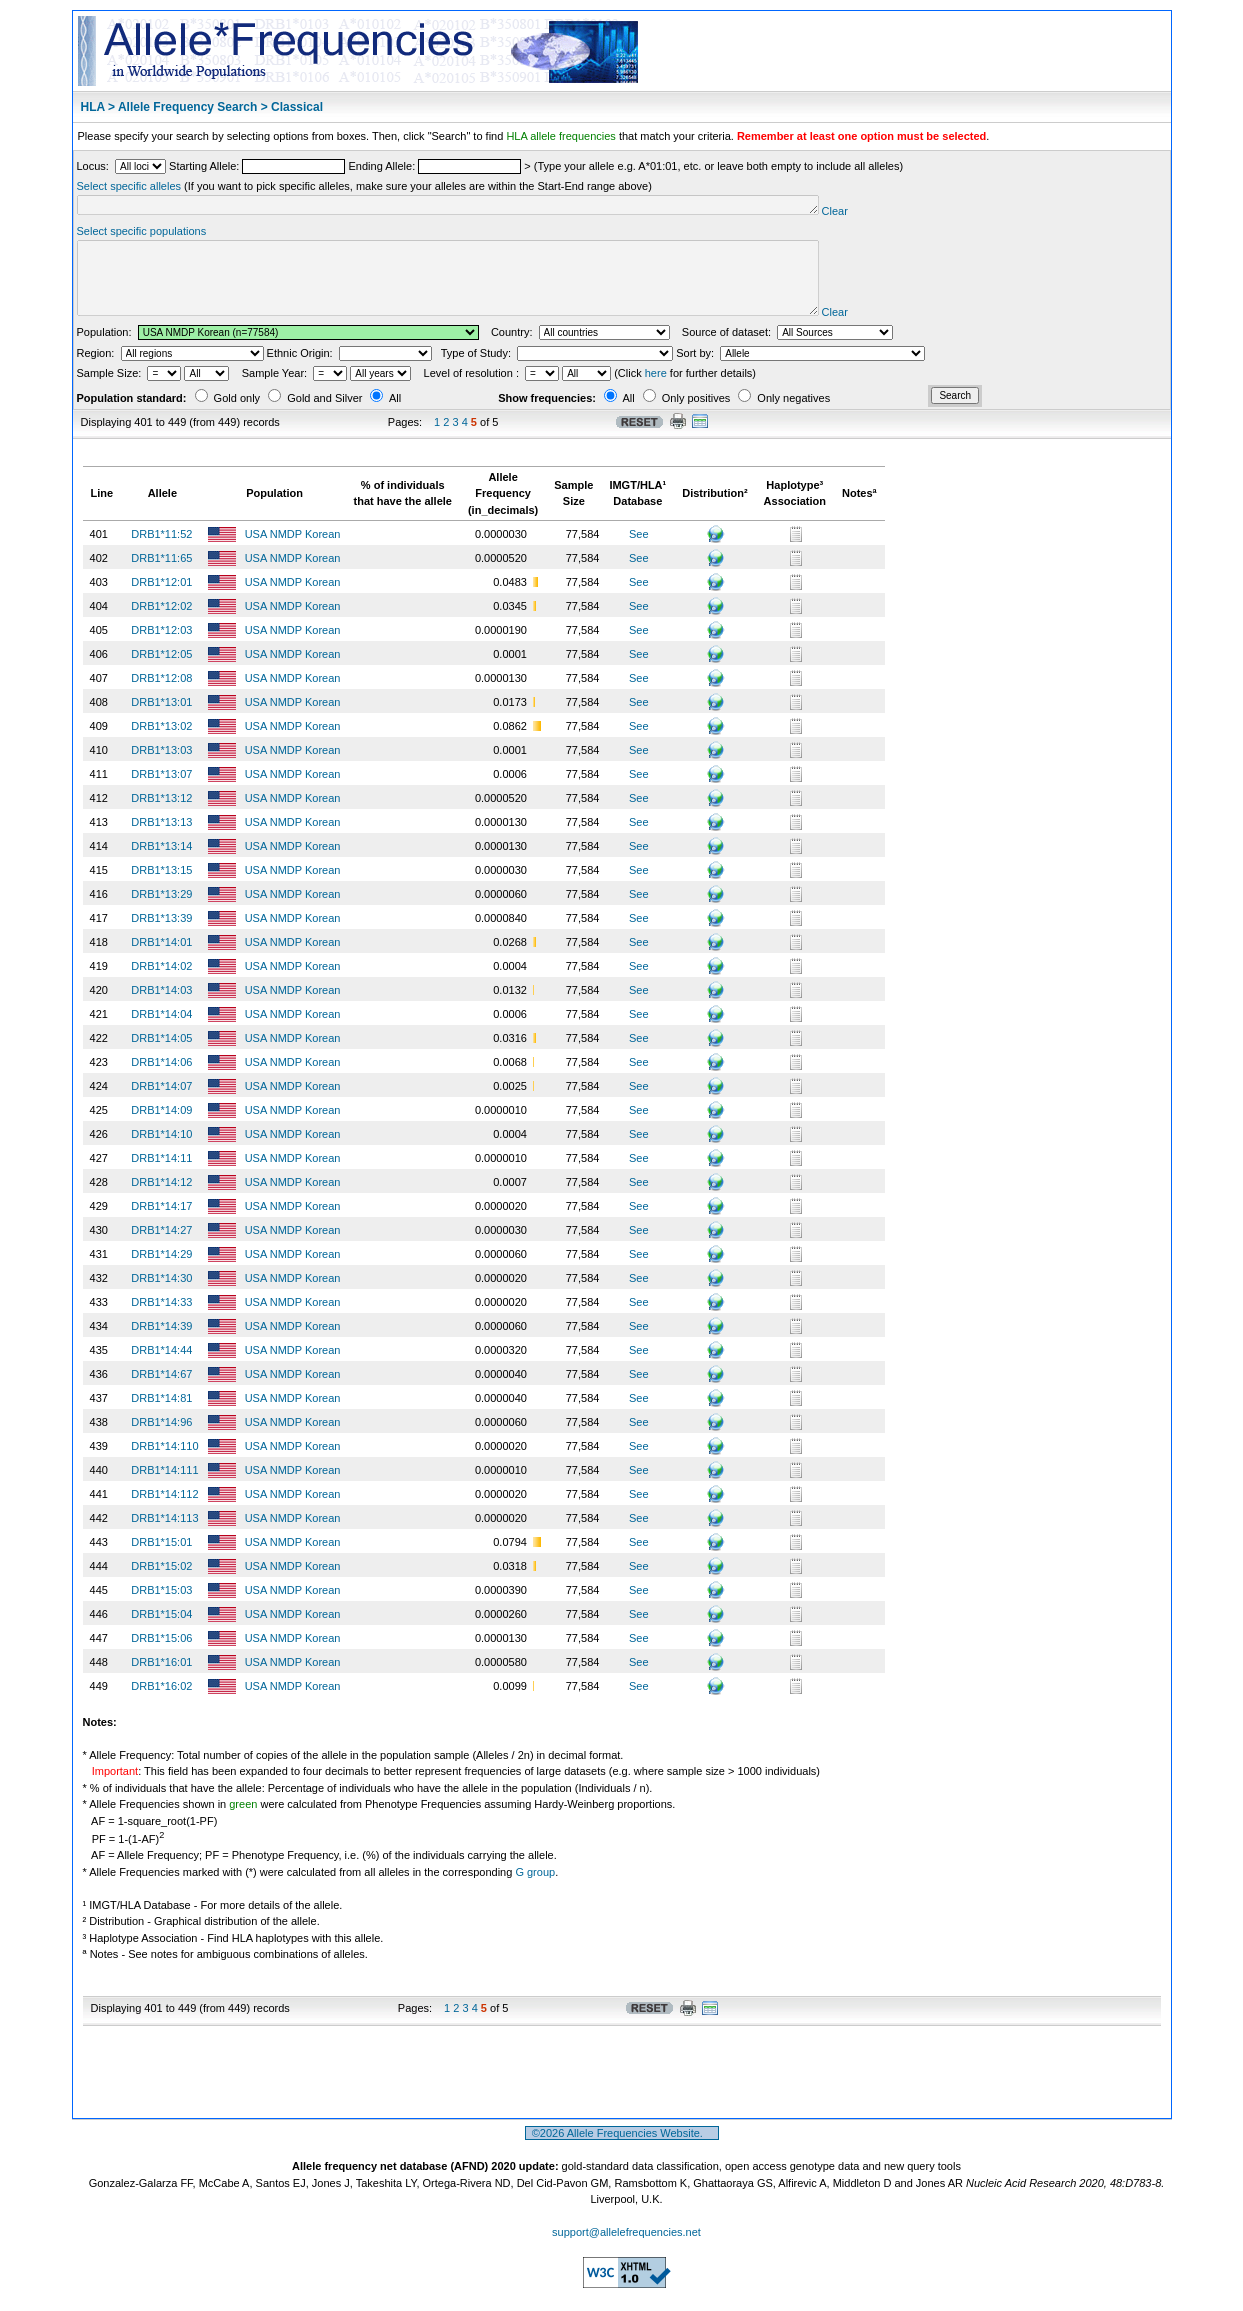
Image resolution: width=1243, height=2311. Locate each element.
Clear (914, 214)
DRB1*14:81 (161, 1416)
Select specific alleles (129, 186)
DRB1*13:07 (161, 792)
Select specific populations (142, 234)
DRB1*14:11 (161, 1176)
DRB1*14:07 (161, 1104)
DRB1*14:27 (161, 1248)
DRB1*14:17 (161, 1224)
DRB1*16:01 (161, 1680)
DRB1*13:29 (161, 912)
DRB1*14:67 (161, 1392)
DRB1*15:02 (161, 1584)
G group (535, 1890)
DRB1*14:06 (161, 1080)
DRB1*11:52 (161, 552)
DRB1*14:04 (161, 1032)
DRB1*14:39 (161, 1344)
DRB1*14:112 (164, 1512)
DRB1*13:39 (161, 936)
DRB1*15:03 (161, 1608)
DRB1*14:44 (161, 1368)
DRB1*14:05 (161, 1056)
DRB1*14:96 (161, 1440)
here (656, 391)
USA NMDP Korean (294, 552)
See (639, 552)
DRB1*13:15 (161, 888)
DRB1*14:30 (161, 1296)
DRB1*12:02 (161, 624)
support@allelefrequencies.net (626, 2250)
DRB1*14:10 (161, 1152)
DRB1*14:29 (161, 1272)
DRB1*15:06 (161, 1656)
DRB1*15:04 (161, 1632)
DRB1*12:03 (161, 648)
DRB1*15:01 (161, 1560)
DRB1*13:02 (161, 744)
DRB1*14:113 (164, 1536)
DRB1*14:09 (161, 1128)
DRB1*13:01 (161, 720)
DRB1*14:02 (161, 984)
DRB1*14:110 (164, 1464)
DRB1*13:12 (161, 816)
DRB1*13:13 (161, 840)
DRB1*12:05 (161, 672)
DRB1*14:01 (161, 960)
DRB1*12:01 (161, 600)
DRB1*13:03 (161, 768)
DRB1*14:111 (164, 1488)
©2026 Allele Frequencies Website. (622, 2151)
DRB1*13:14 (161, 864)
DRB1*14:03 (161, 1008)
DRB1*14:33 (161, 1320)
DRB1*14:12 (161, 1200)
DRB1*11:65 (161, 576)
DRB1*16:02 (161, 1704)
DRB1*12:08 (161, 696)
